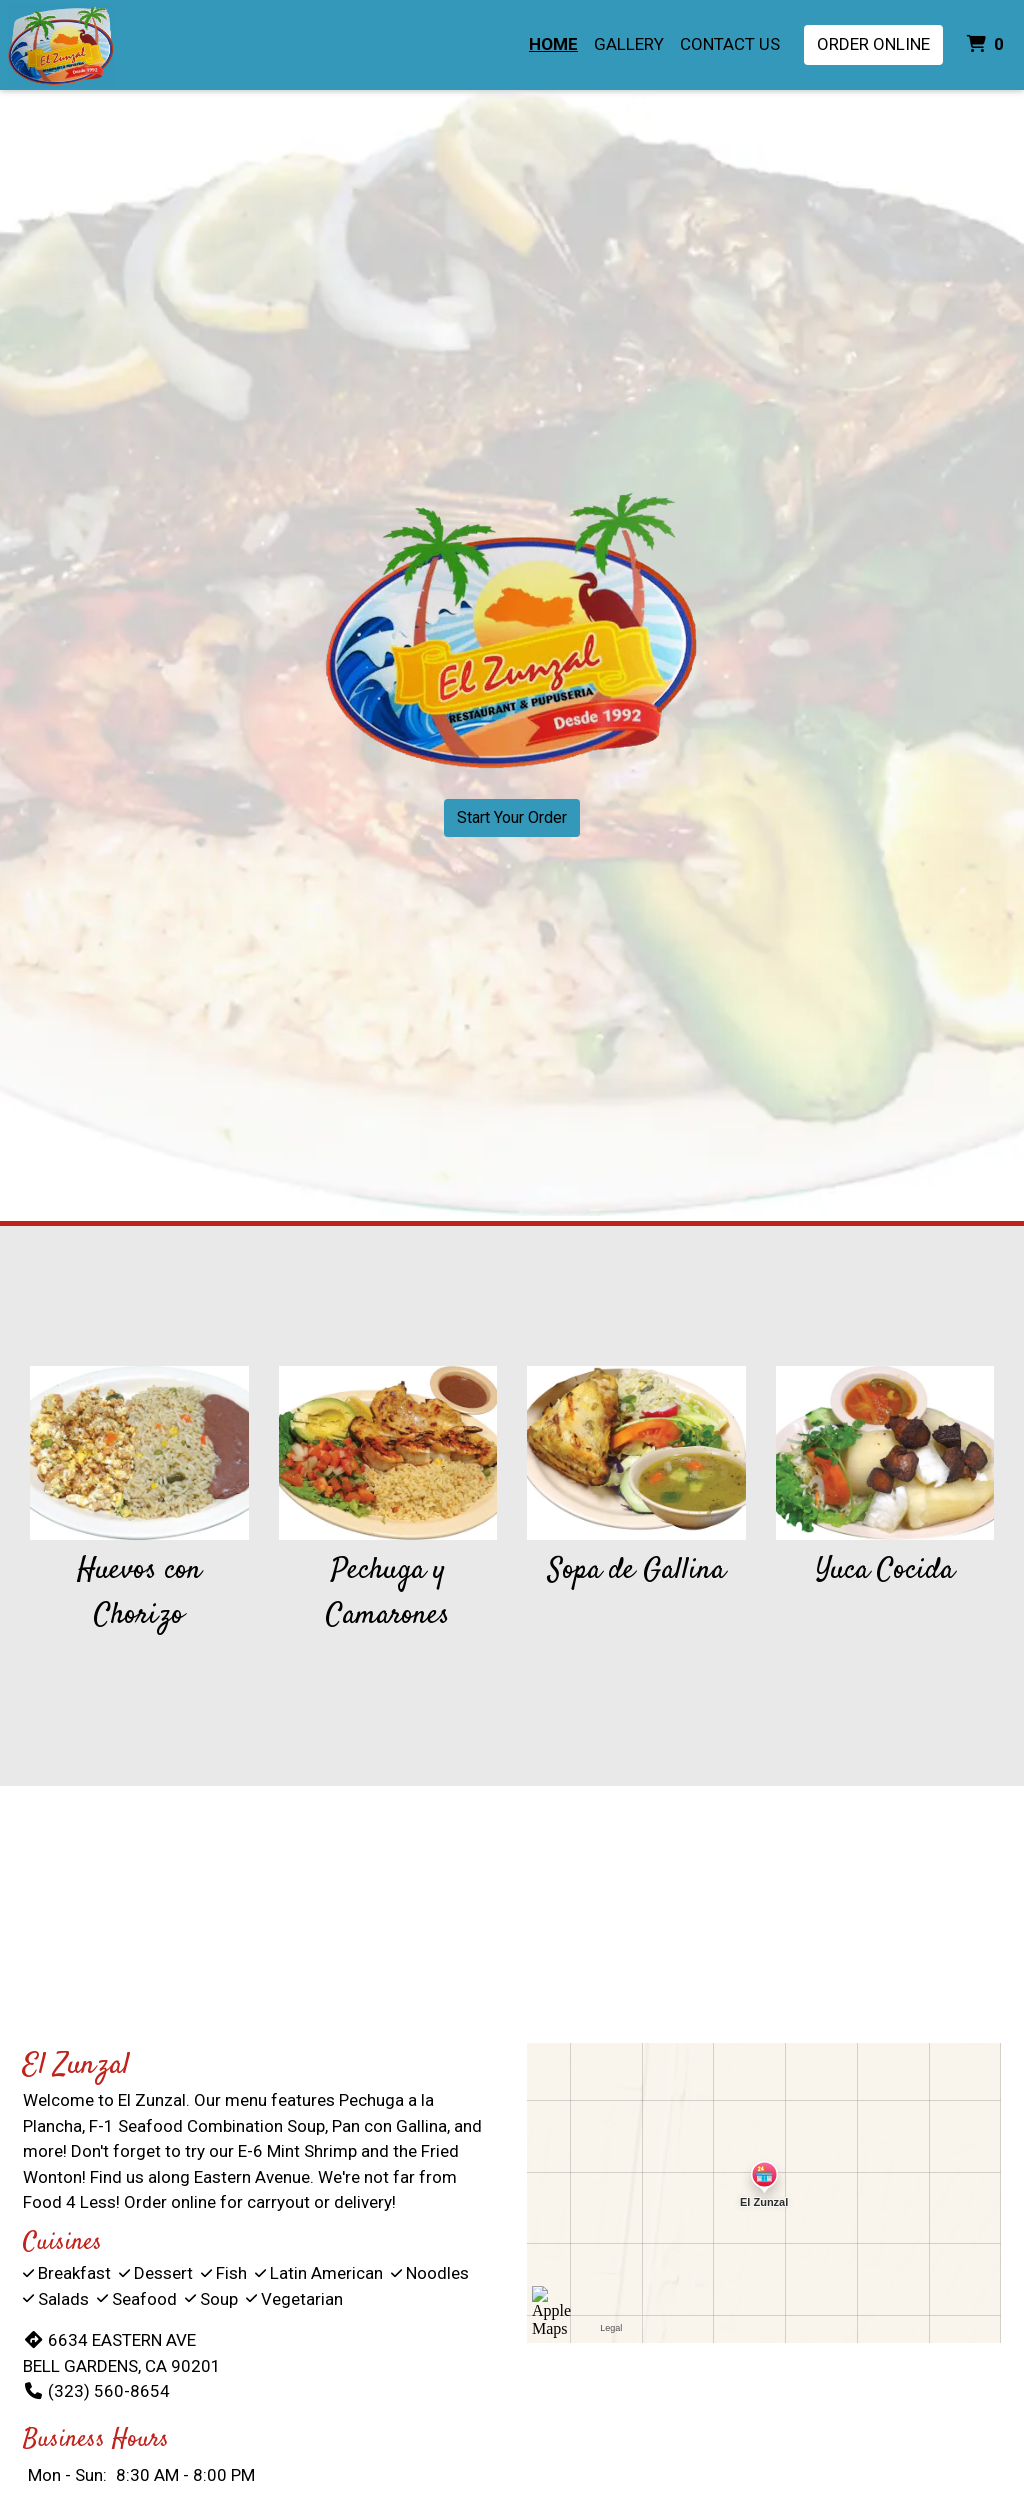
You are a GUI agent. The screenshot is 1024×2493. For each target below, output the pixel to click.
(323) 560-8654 (96, 2391)
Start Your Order (512, 817)
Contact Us (730, 44)
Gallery (629, 44)
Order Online (873, 44)
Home (553, 44)
